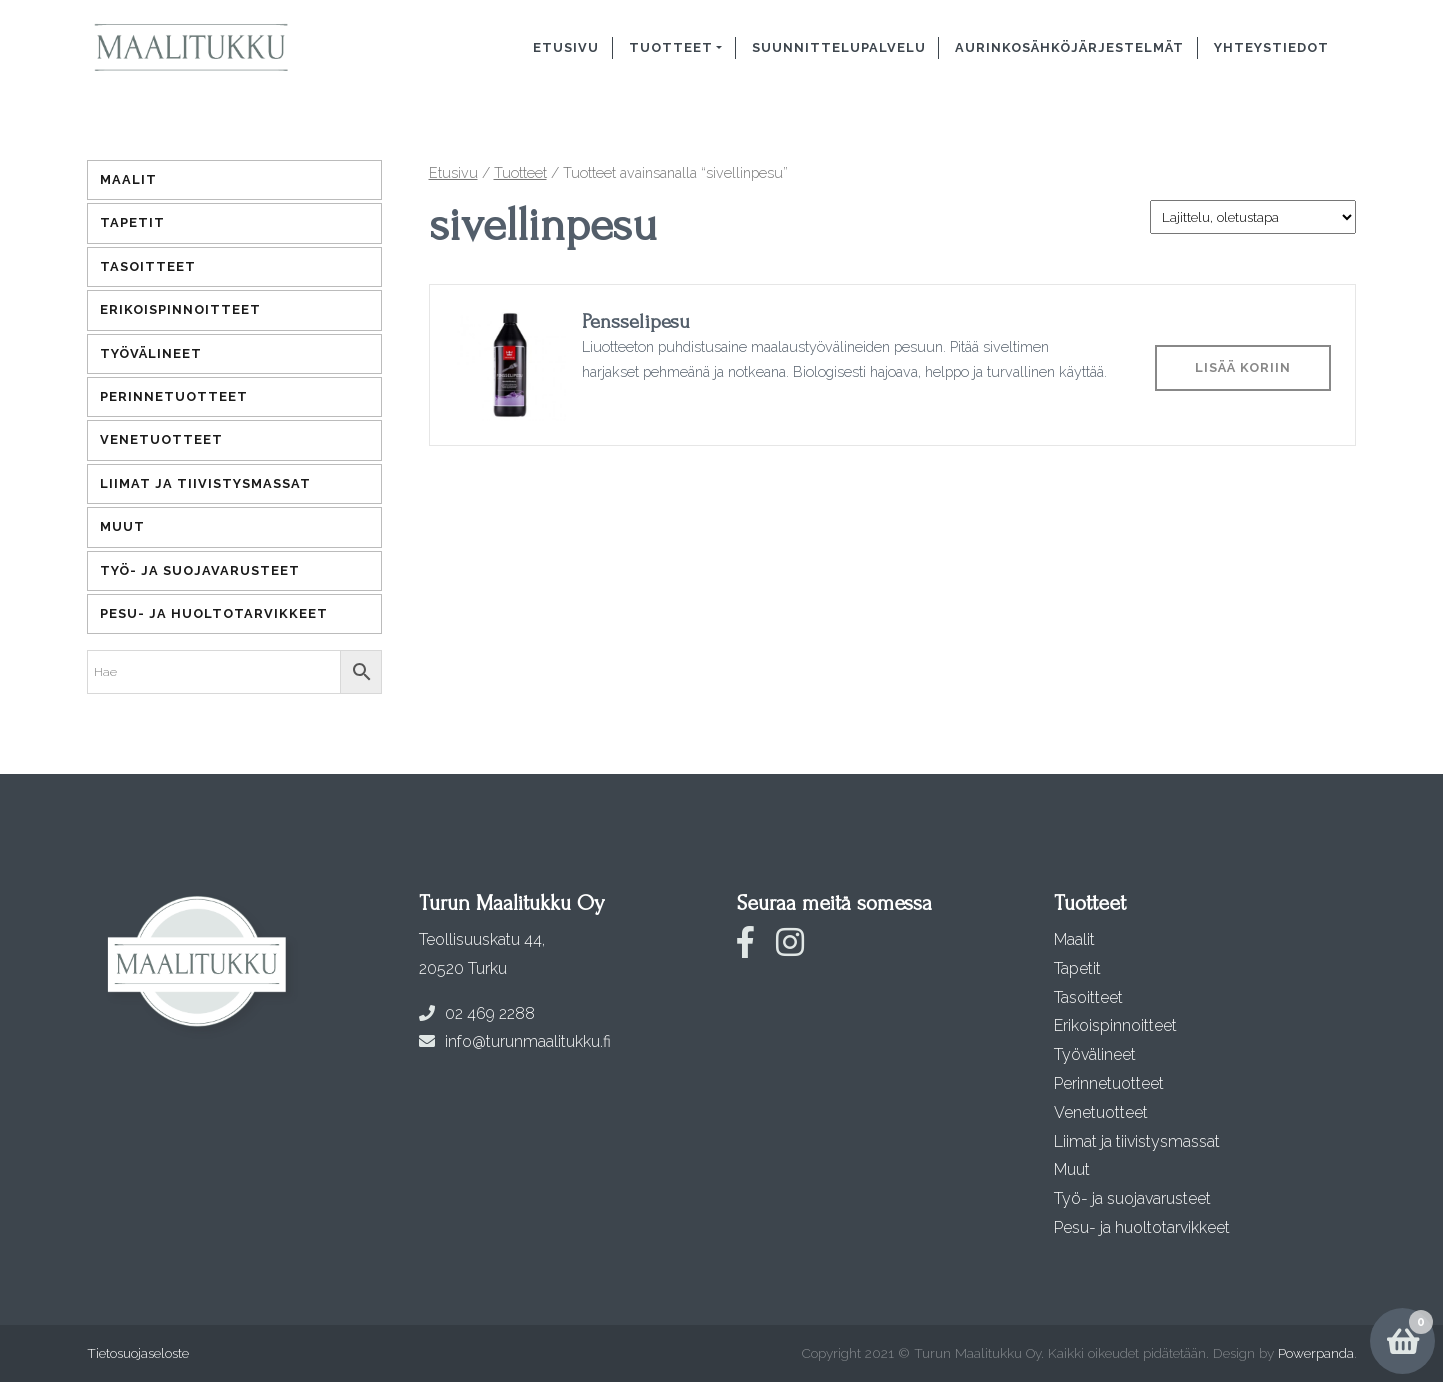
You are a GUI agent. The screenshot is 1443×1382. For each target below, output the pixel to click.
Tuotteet (671, 47)
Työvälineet (151, 353)
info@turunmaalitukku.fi (515, 1041)
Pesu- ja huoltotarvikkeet (214, 613)
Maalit (128, 179)
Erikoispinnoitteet (180, 309)
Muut (122, 526)
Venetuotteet (161, 439)
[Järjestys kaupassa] (1253, 217)
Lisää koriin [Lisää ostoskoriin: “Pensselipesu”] (1243, 367)
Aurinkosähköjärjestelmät (1069, 47)
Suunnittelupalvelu (839, 47)
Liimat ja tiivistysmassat (205, 483)
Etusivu (566, 47)
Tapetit (132, 222)
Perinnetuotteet (174, 396)
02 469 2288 (477, 1013)
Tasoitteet (148, 266)
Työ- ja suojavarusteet (200, 570)
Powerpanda (1316, 1353)
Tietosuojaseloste (138, 1353)
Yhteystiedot (1271, 47)
